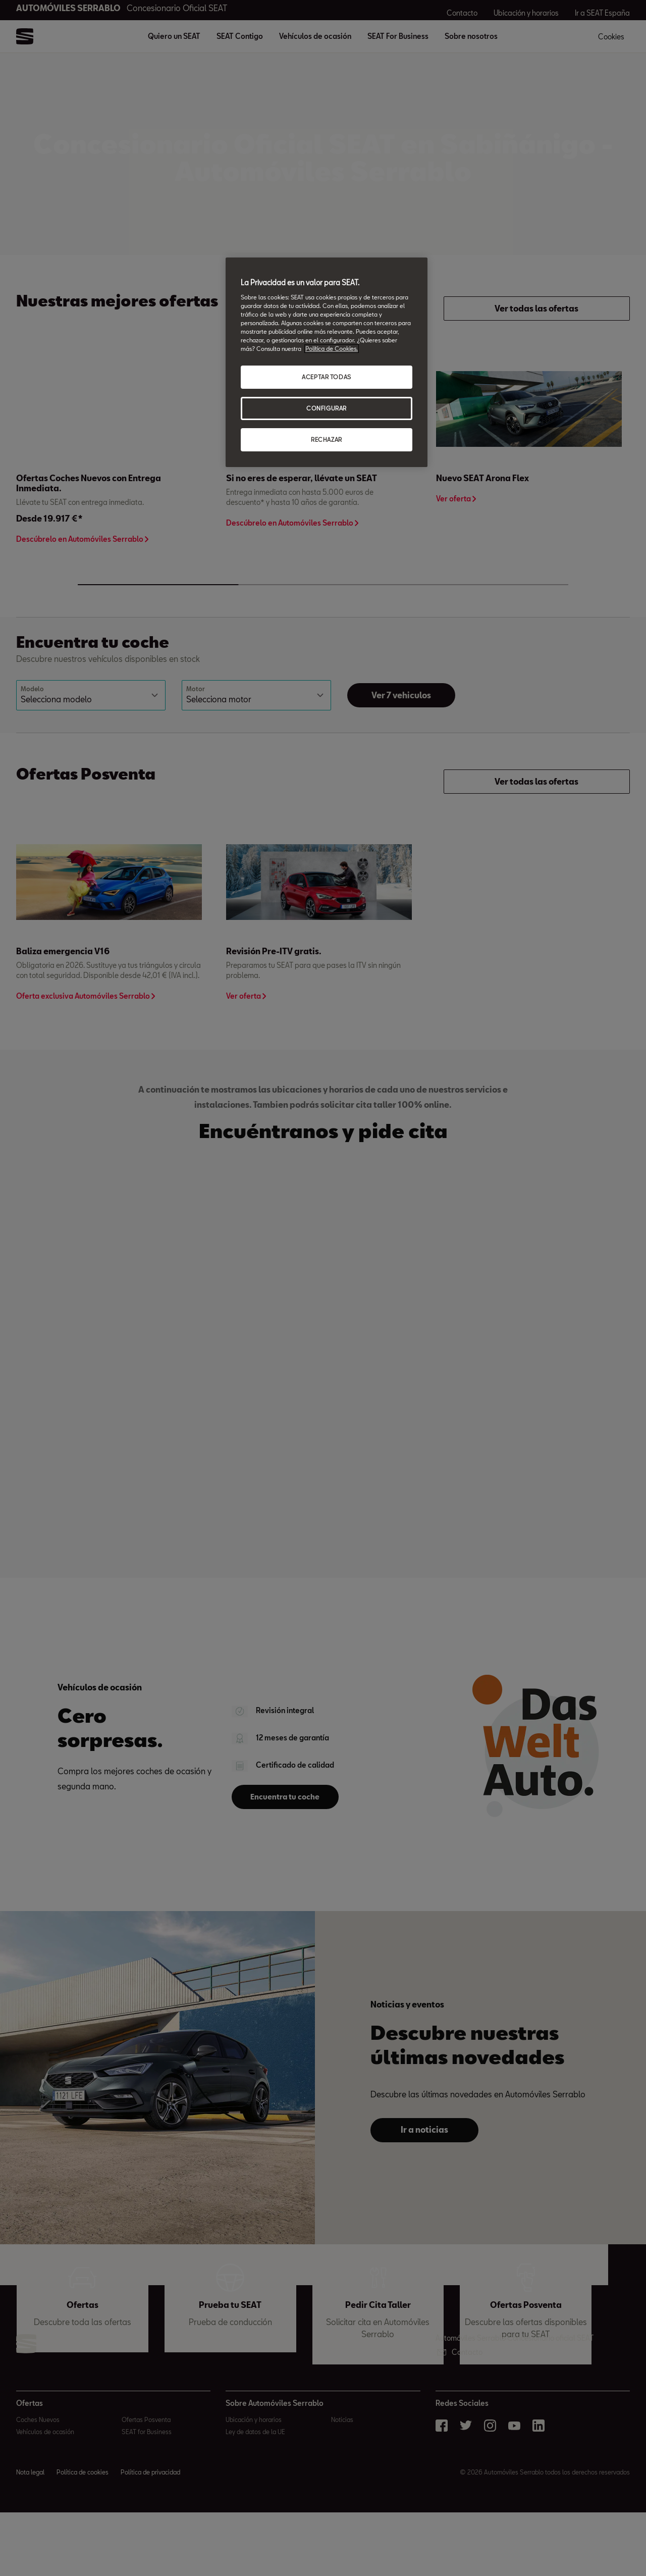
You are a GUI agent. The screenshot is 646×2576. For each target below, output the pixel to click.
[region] (326, 362)
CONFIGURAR (326, 408)
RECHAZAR (326, 439)
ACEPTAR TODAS (326, 377)
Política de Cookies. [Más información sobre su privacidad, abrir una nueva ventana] (331, 348)
